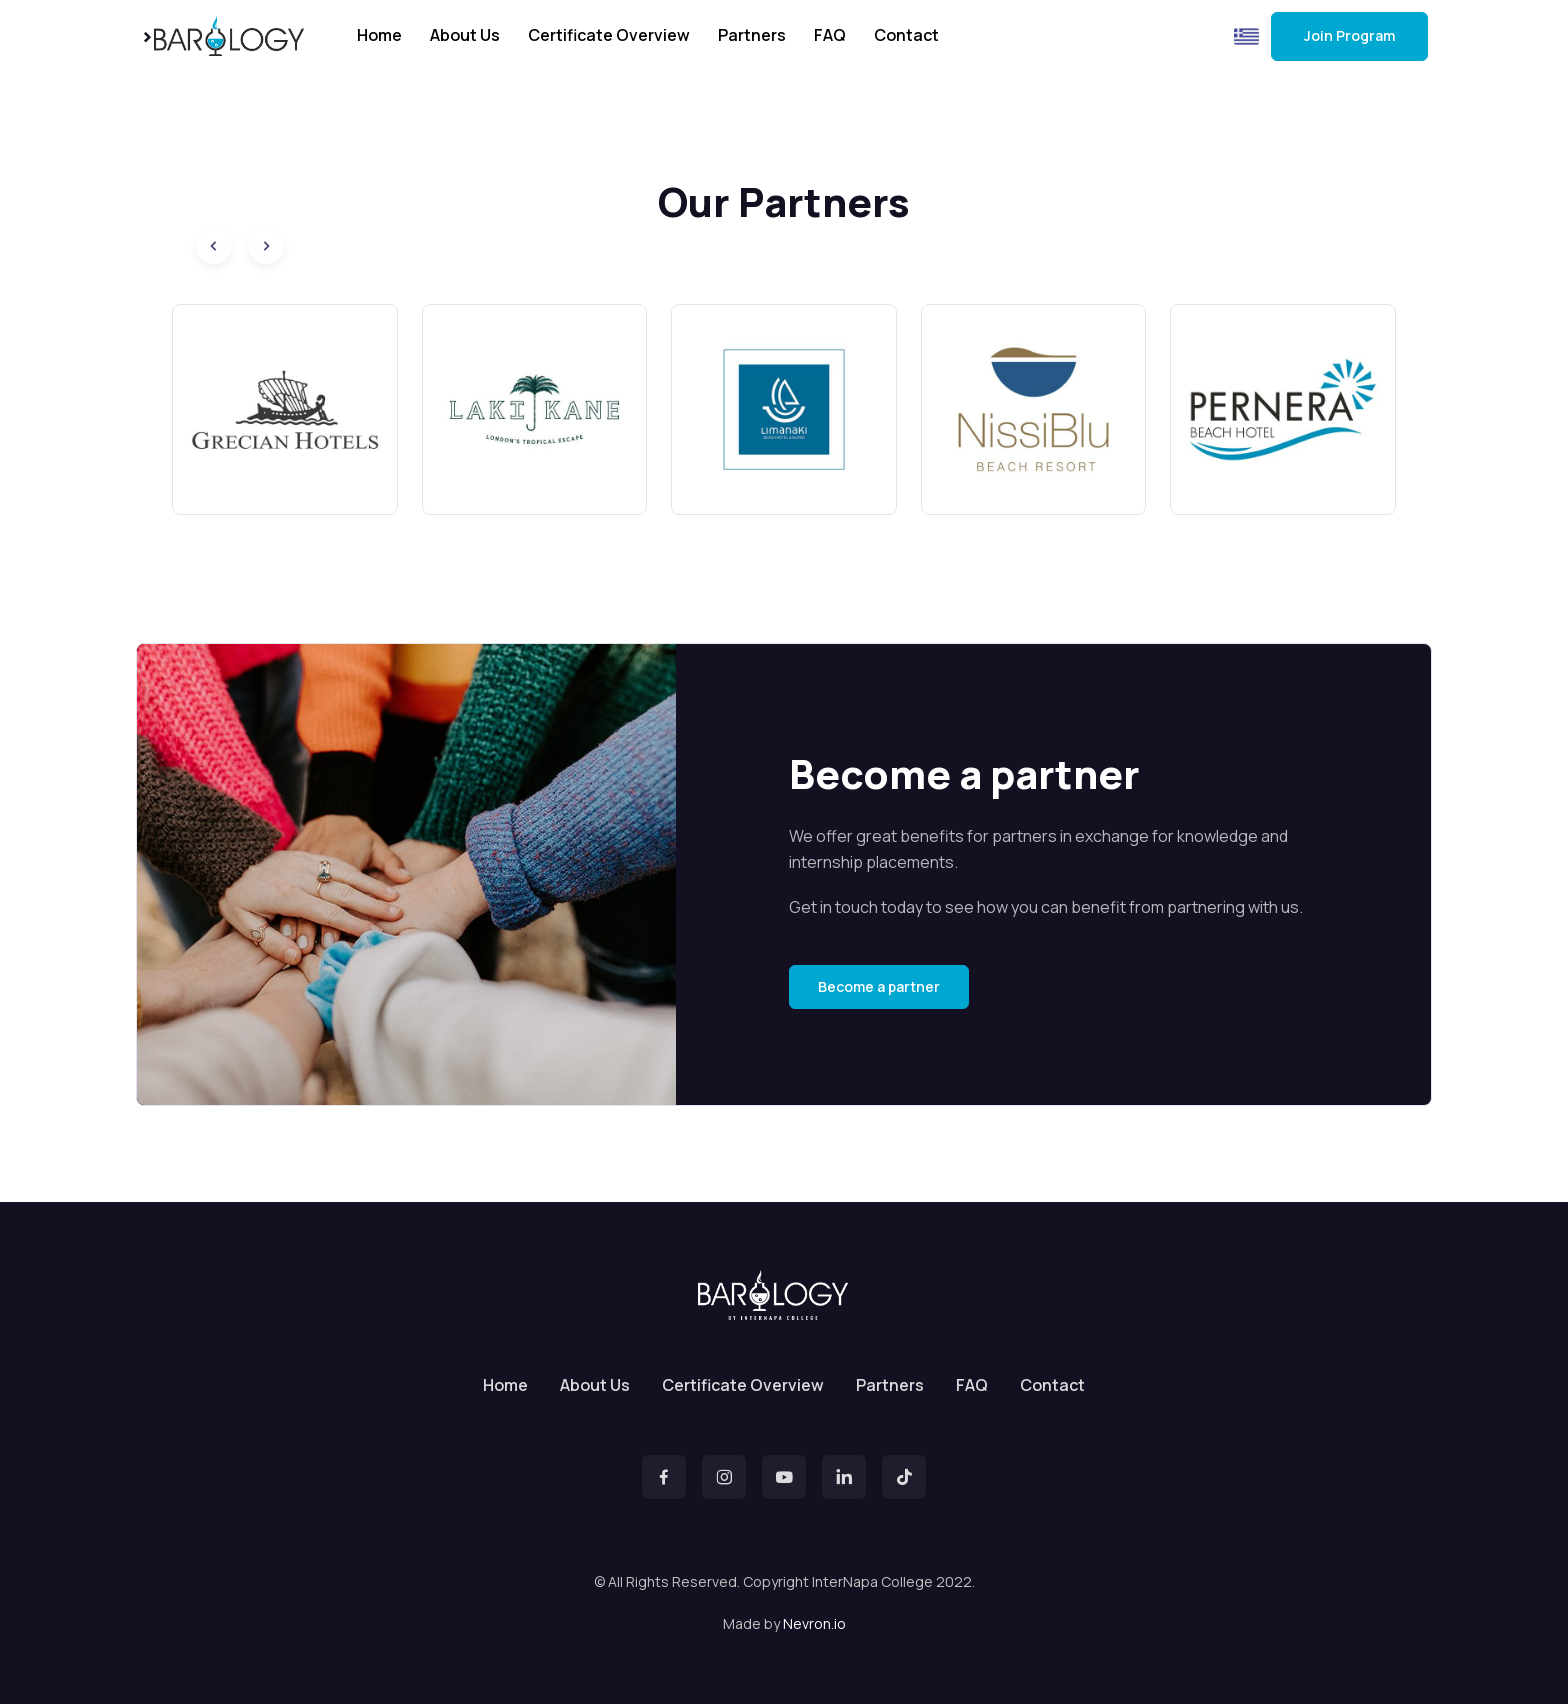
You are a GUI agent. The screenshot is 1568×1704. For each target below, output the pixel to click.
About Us (465, 35)
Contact (906, 35)
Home (379, 35)
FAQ (830, 35)
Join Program (1349, 35)
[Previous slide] (214, 246)
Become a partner (879, 986)
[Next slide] (266, 246)
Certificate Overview (609, 35)
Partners (752, 35)
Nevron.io (814, 1623)
